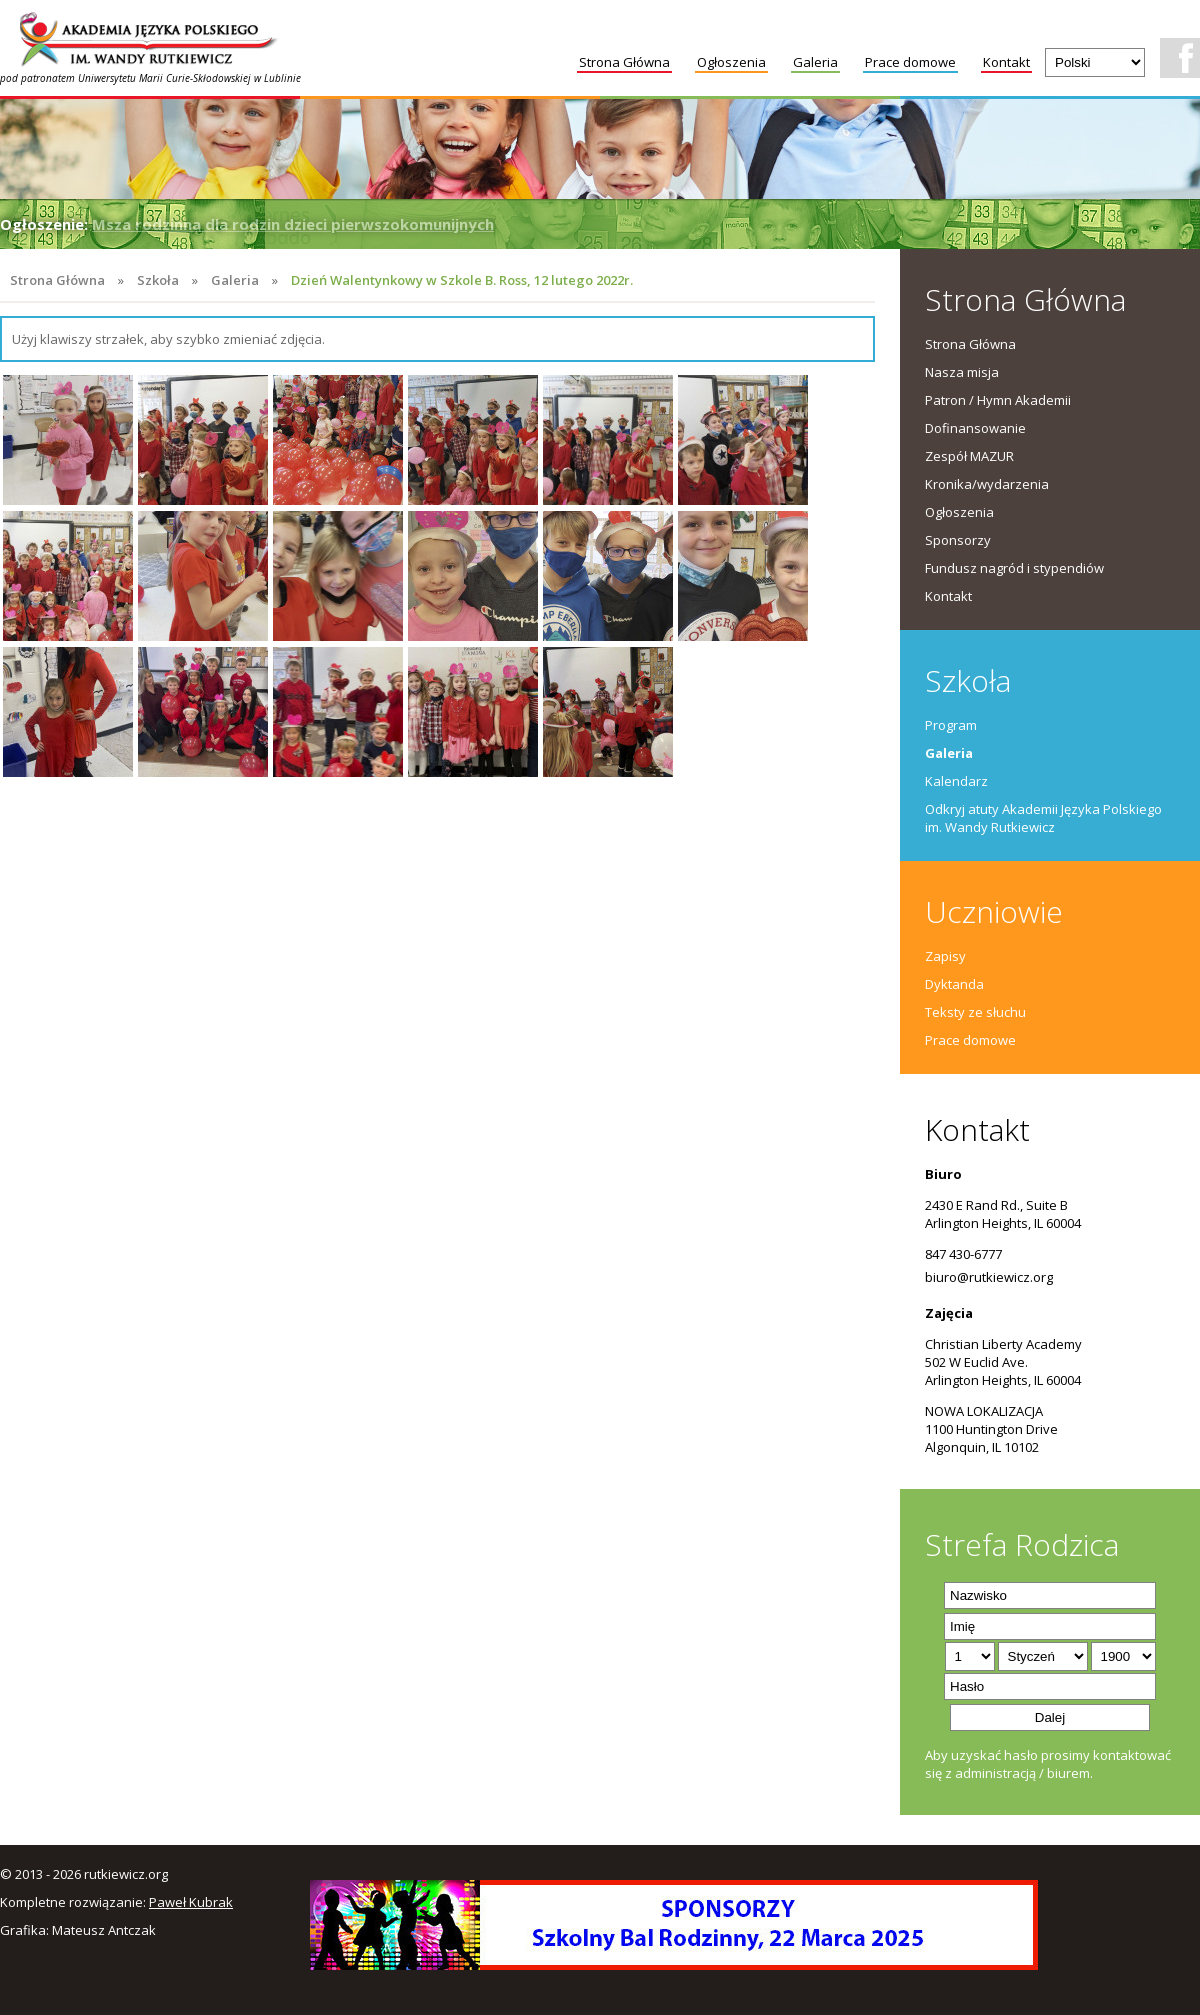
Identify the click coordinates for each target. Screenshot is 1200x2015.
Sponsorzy (958, 540)
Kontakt (1006, 62)
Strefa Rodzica (1022, 1544)
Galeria (815, 62)
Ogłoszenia (731, 62)
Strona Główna (624, 62)
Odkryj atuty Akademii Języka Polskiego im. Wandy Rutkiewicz (1043, 818)
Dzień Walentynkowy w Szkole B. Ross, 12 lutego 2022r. (462, 280)
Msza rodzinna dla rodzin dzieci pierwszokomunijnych (293, 224)
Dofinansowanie (975, 428)
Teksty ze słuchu (975, 1012)
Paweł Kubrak (191, 1902)
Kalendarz (956, 781)
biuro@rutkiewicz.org (989, 1277)
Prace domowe (910, 62)
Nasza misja (962, 372)
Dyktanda (954, 984)
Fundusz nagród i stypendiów (1014, 568)
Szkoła (158, 280)
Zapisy (945, 956)
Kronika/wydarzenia (987, 484)
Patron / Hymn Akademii (998, 400)
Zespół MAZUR (969, 456)
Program (951, 725)
